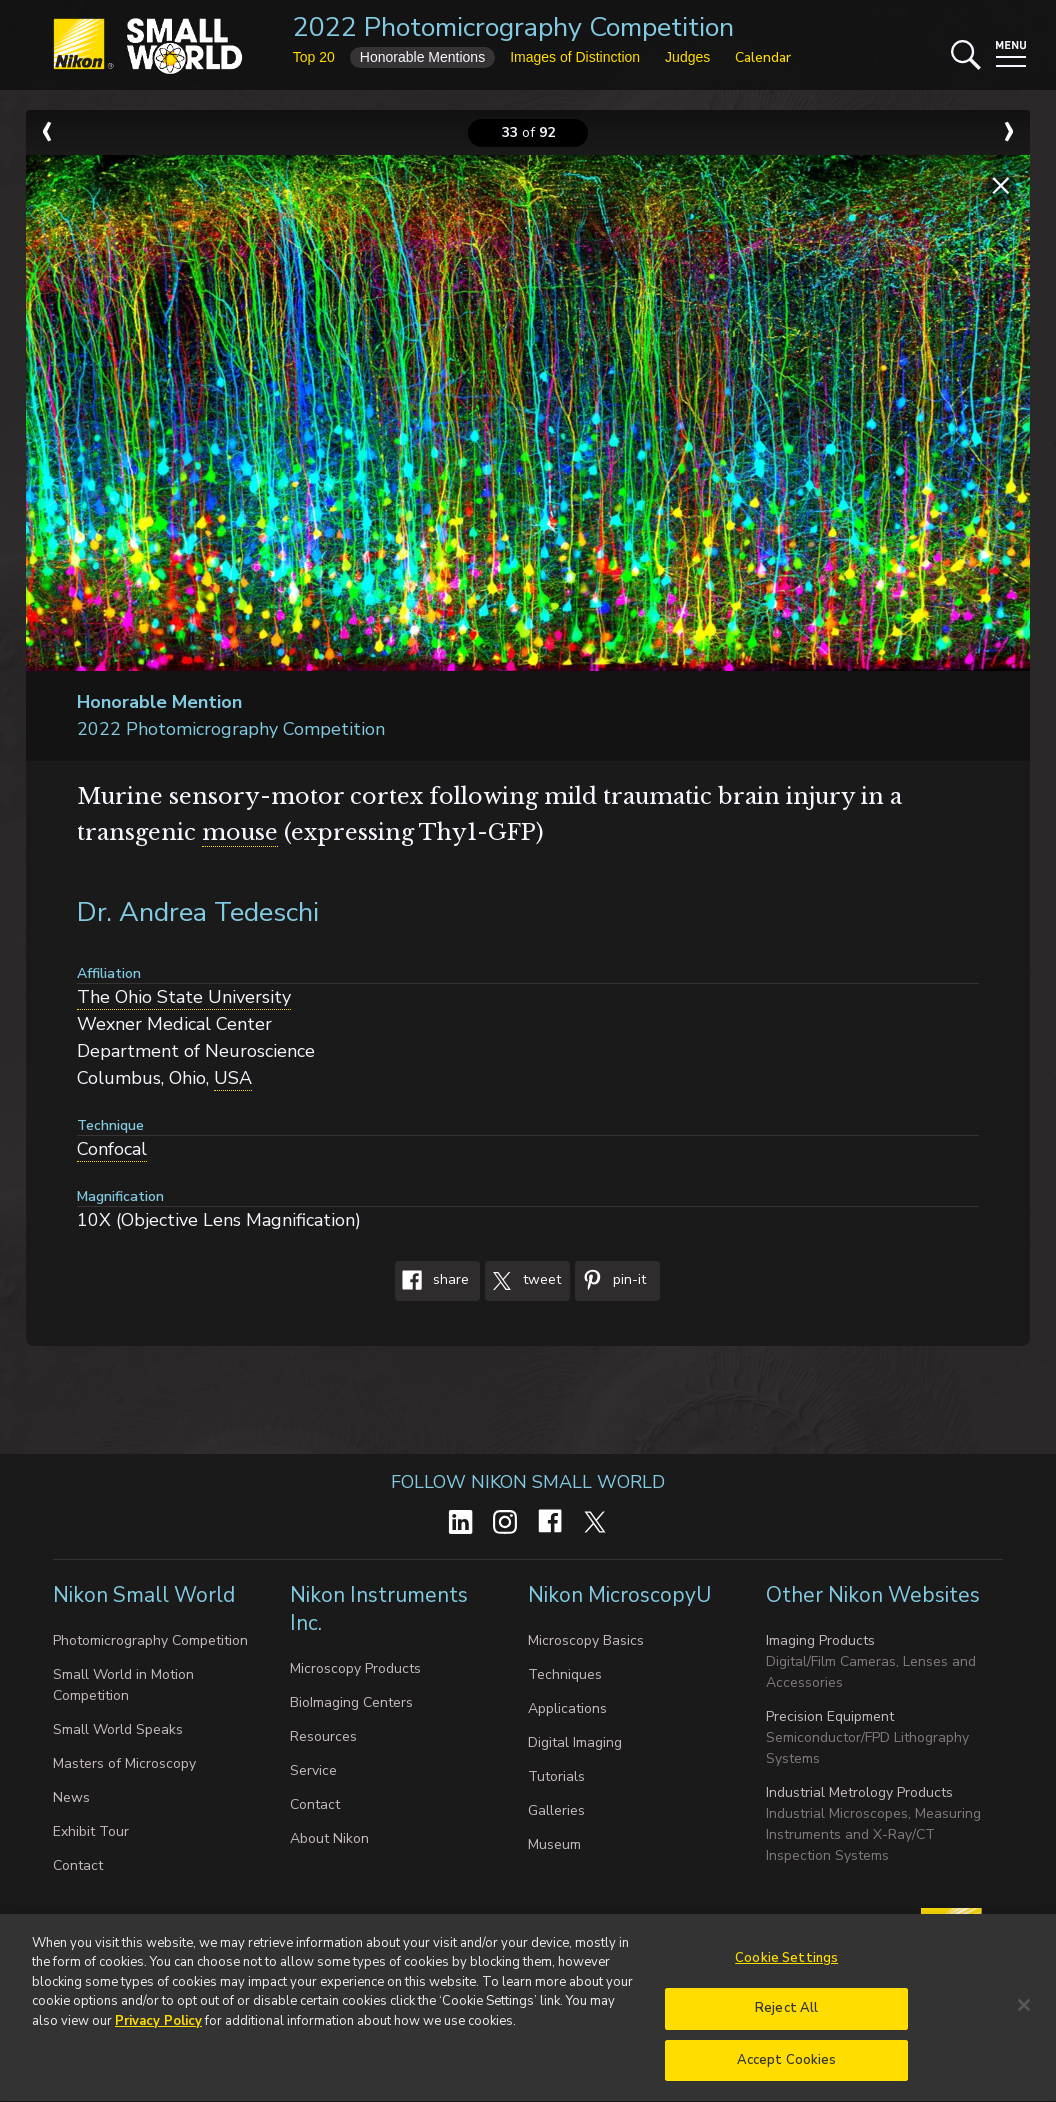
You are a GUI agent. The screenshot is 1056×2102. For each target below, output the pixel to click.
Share (432, 1281)
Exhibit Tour (91, 1831)
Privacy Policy (158, 2029)
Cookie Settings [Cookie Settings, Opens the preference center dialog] (786, 1966)
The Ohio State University (184, 997)
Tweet (523, 1281)
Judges (687, 57)
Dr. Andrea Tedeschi (198, 912)
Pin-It (610, 1281)
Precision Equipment (830, 1716)
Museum (554, 1844)
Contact (78, 1865)
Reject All (786, 2017)
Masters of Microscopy (124, 1763)
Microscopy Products (355, 1668)
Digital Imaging (575, 1742)
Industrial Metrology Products (859, 1792)
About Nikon (329, 1838)
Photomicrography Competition (150, 1640)
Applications (567, 1708)
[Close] (1024, 2013)
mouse (240, 832)
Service (313, 1770)
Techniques (565, 1674)
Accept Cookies (787, 2069)
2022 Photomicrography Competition (513, 27)
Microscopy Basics (586, 1640)
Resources (323, 1736)
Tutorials (556, 1776)
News (71, 1797)
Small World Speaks (118, 1729)
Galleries (556, 1810)
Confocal (112, 1149)
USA (233, 1078)
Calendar (763, 57)
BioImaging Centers (351, 1702)
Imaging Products (820, 1640)
